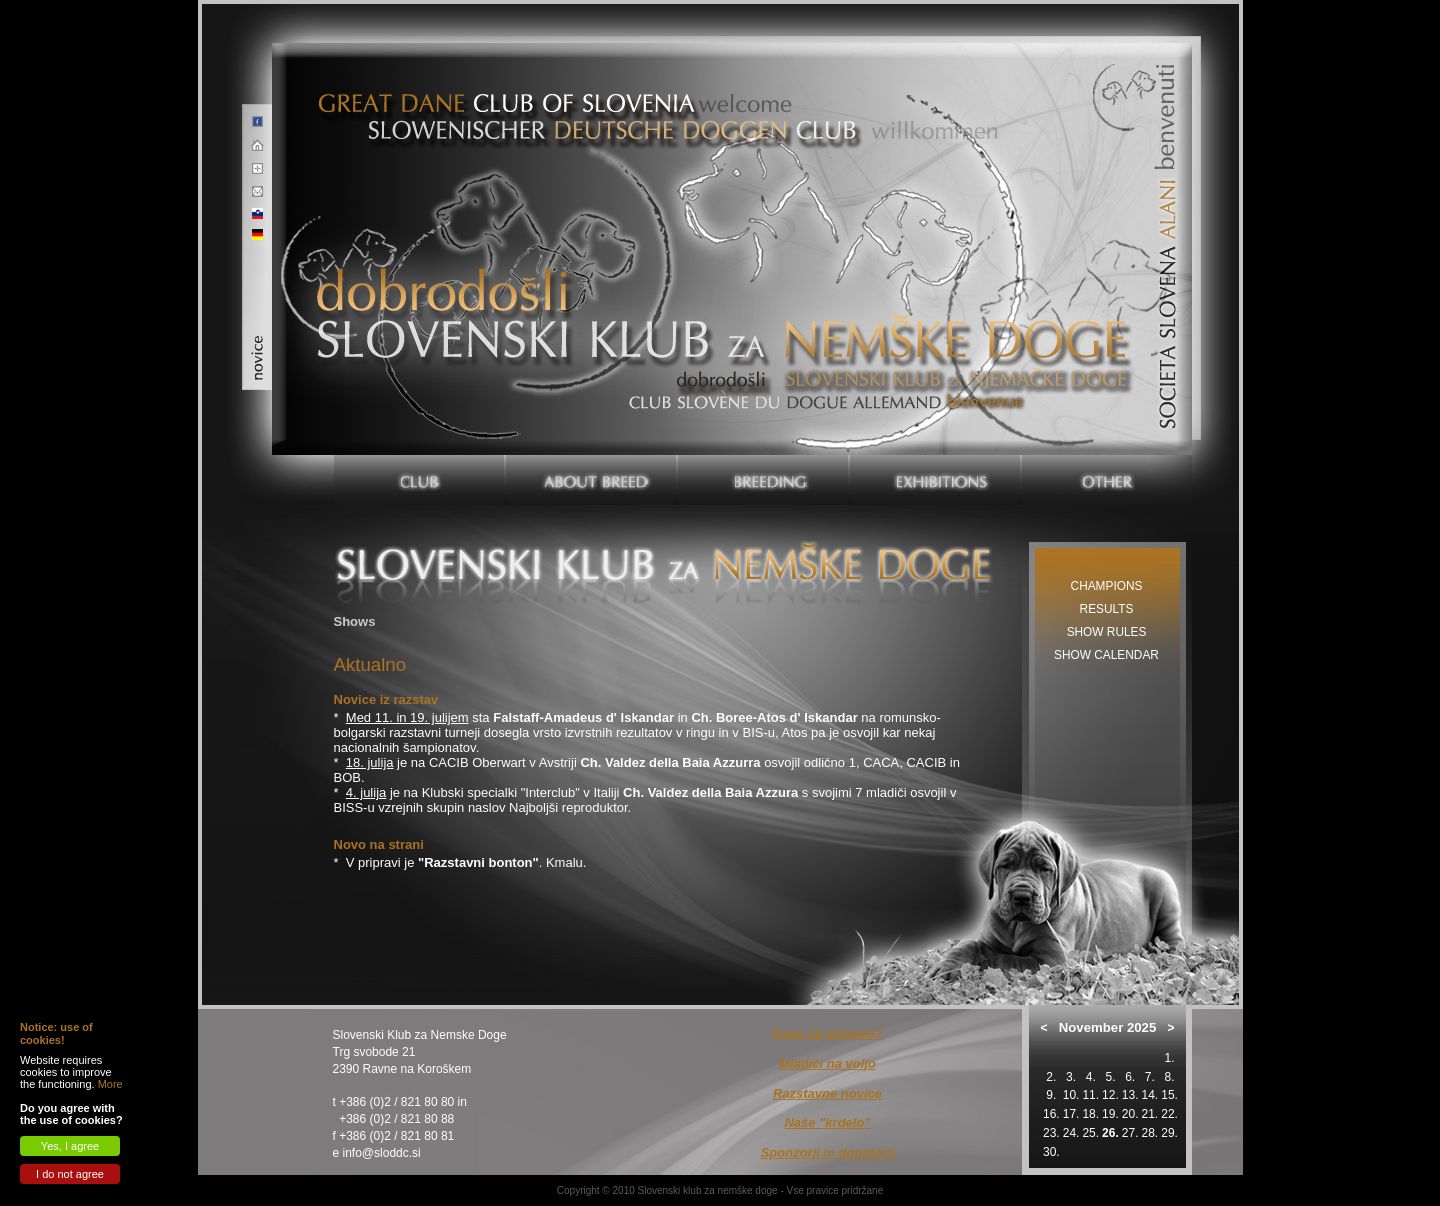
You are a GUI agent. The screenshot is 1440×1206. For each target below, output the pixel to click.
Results (1107, 609)
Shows (355, 621)
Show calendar (1106, 655)
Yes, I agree (70, 1146)
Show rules (1107, 632)
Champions (1107, 586)
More (110, 1084)
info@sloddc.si (382, 1153)
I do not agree (70, 1174)
